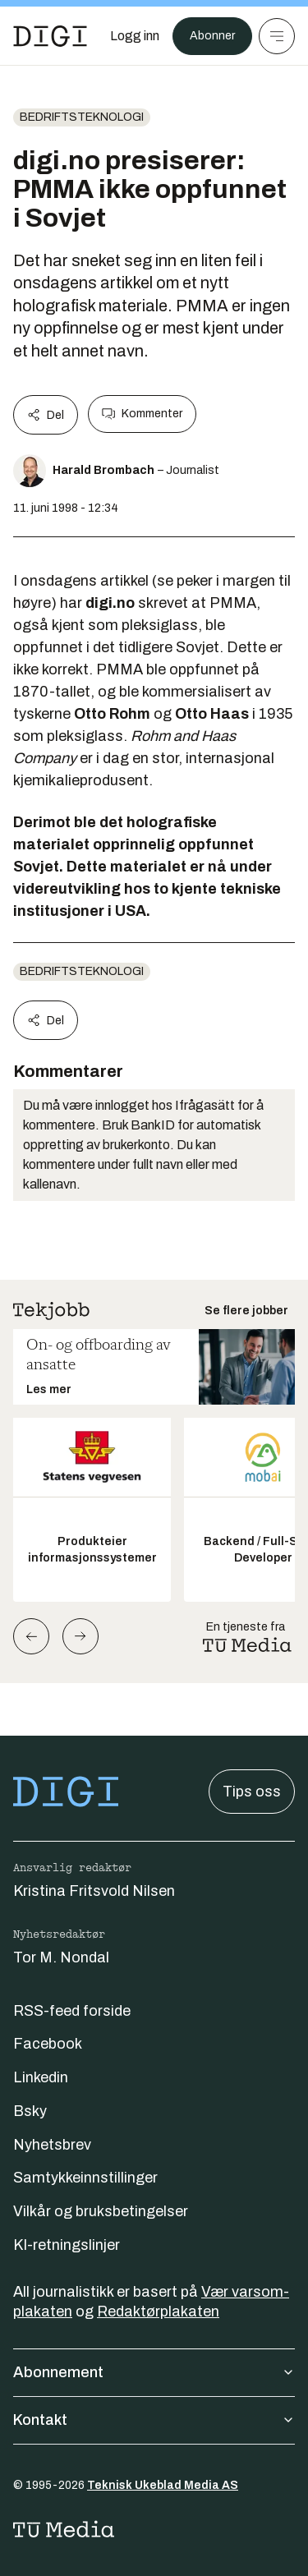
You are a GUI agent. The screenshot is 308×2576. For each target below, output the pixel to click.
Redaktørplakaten (158, 2311)
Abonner (212, 36)
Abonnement (154, 2372)
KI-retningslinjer (66, 2245)
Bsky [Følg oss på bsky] (30, 2111)
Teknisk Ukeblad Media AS (162, 2485)
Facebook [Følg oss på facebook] (47, 2044)
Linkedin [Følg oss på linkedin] (40, 2077)
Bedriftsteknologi (82, 117)
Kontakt (154, 2420)
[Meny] (277, 36)
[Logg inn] (134, 36)
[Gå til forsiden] (50, 36)
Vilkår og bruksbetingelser (100, 2211)
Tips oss (252, 1791)
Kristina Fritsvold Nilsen (94, 1891)
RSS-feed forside (72, 2011)
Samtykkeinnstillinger (85, 2177)
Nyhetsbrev (52, 2145)
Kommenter (142, 414)
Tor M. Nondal (61, 1957)
